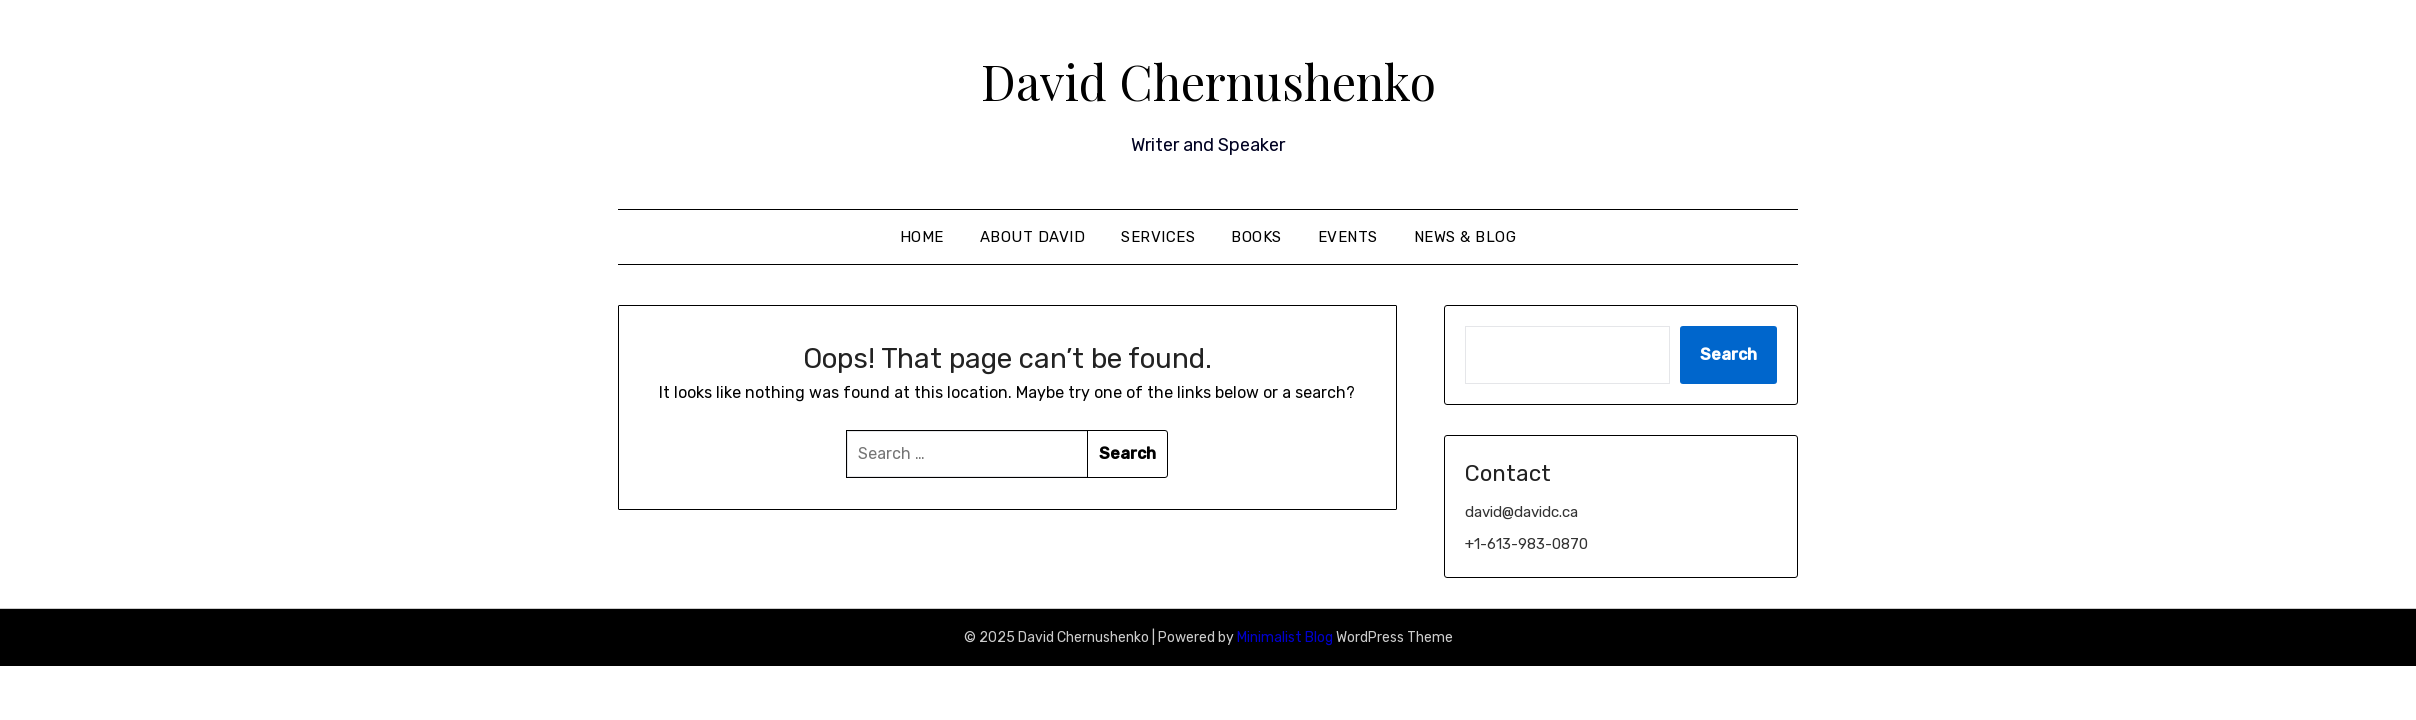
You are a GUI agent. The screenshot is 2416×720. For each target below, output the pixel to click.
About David (1033, 237)
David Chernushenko (1208, 81)
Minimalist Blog (1285, 637)
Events (1348, 237)
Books (1256, 237)
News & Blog (1465, 237)
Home (922, 237)
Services (1158, 237)
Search (1728, 354)
